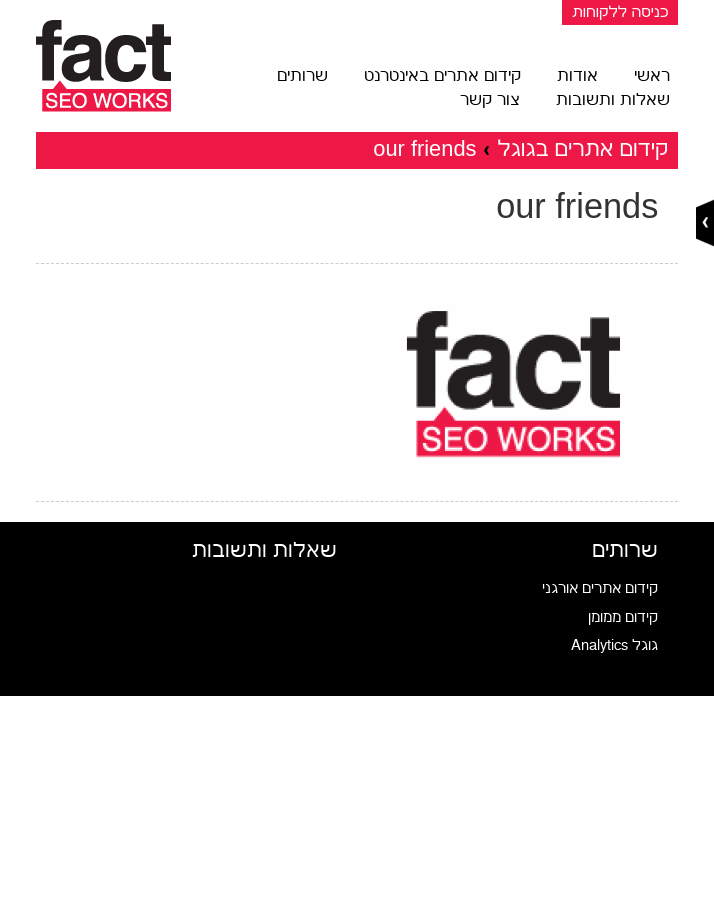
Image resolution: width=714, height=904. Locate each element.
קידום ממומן (623, 617)
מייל (325, 842)
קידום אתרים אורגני (600, 588)
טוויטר (319, 795)
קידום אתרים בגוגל (582, 148)
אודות (577, 76)
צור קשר (490, 100)
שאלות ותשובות (613, 100)
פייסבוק (315, 749)
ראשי (652, 76)
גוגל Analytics (614, 645)
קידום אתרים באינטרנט (442, 76)
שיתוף (318, 888)
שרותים (302, 76)
